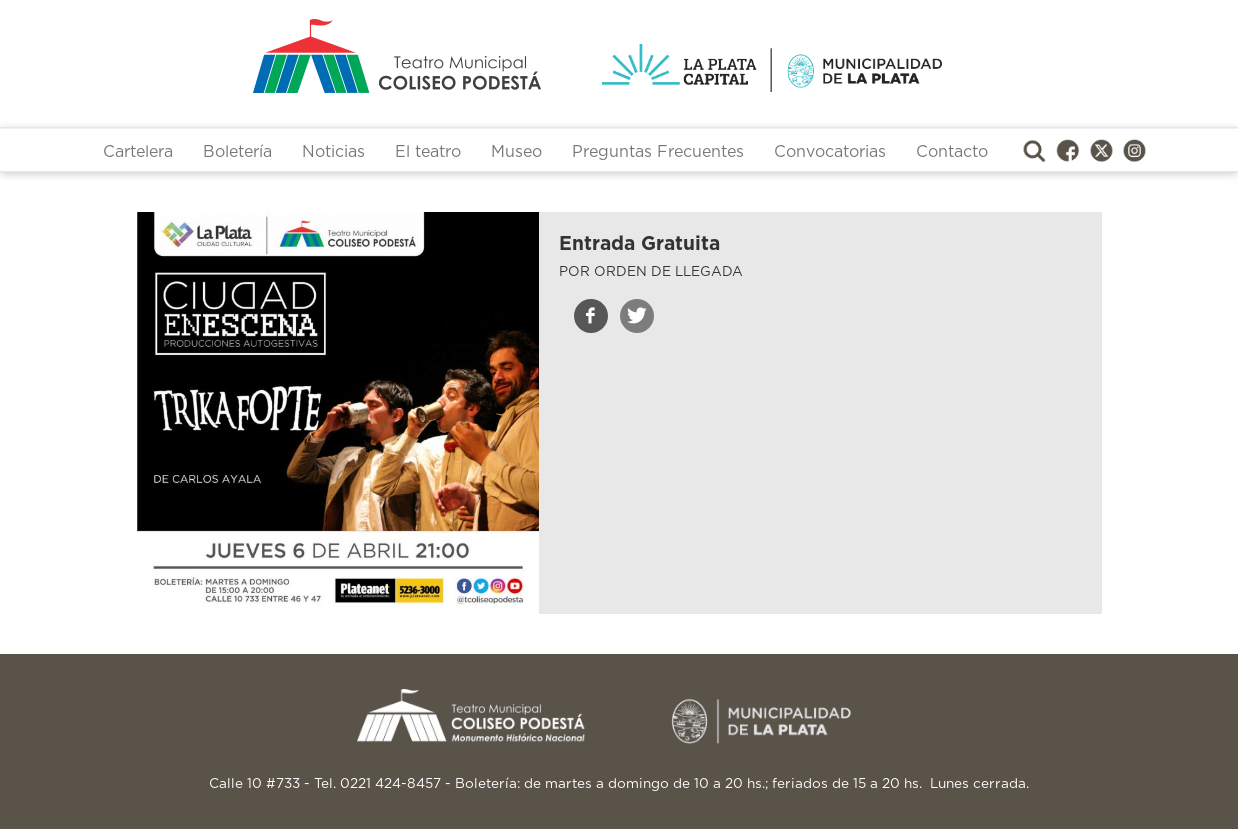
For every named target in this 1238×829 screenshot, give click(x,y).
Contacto (952, 152)
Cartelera (138, 152)
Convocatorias (830, 152)
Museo (516, 152)
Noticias (333, 152)
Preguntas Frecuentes (658, 152)
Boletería (237, 152)
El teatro (428, 152)
